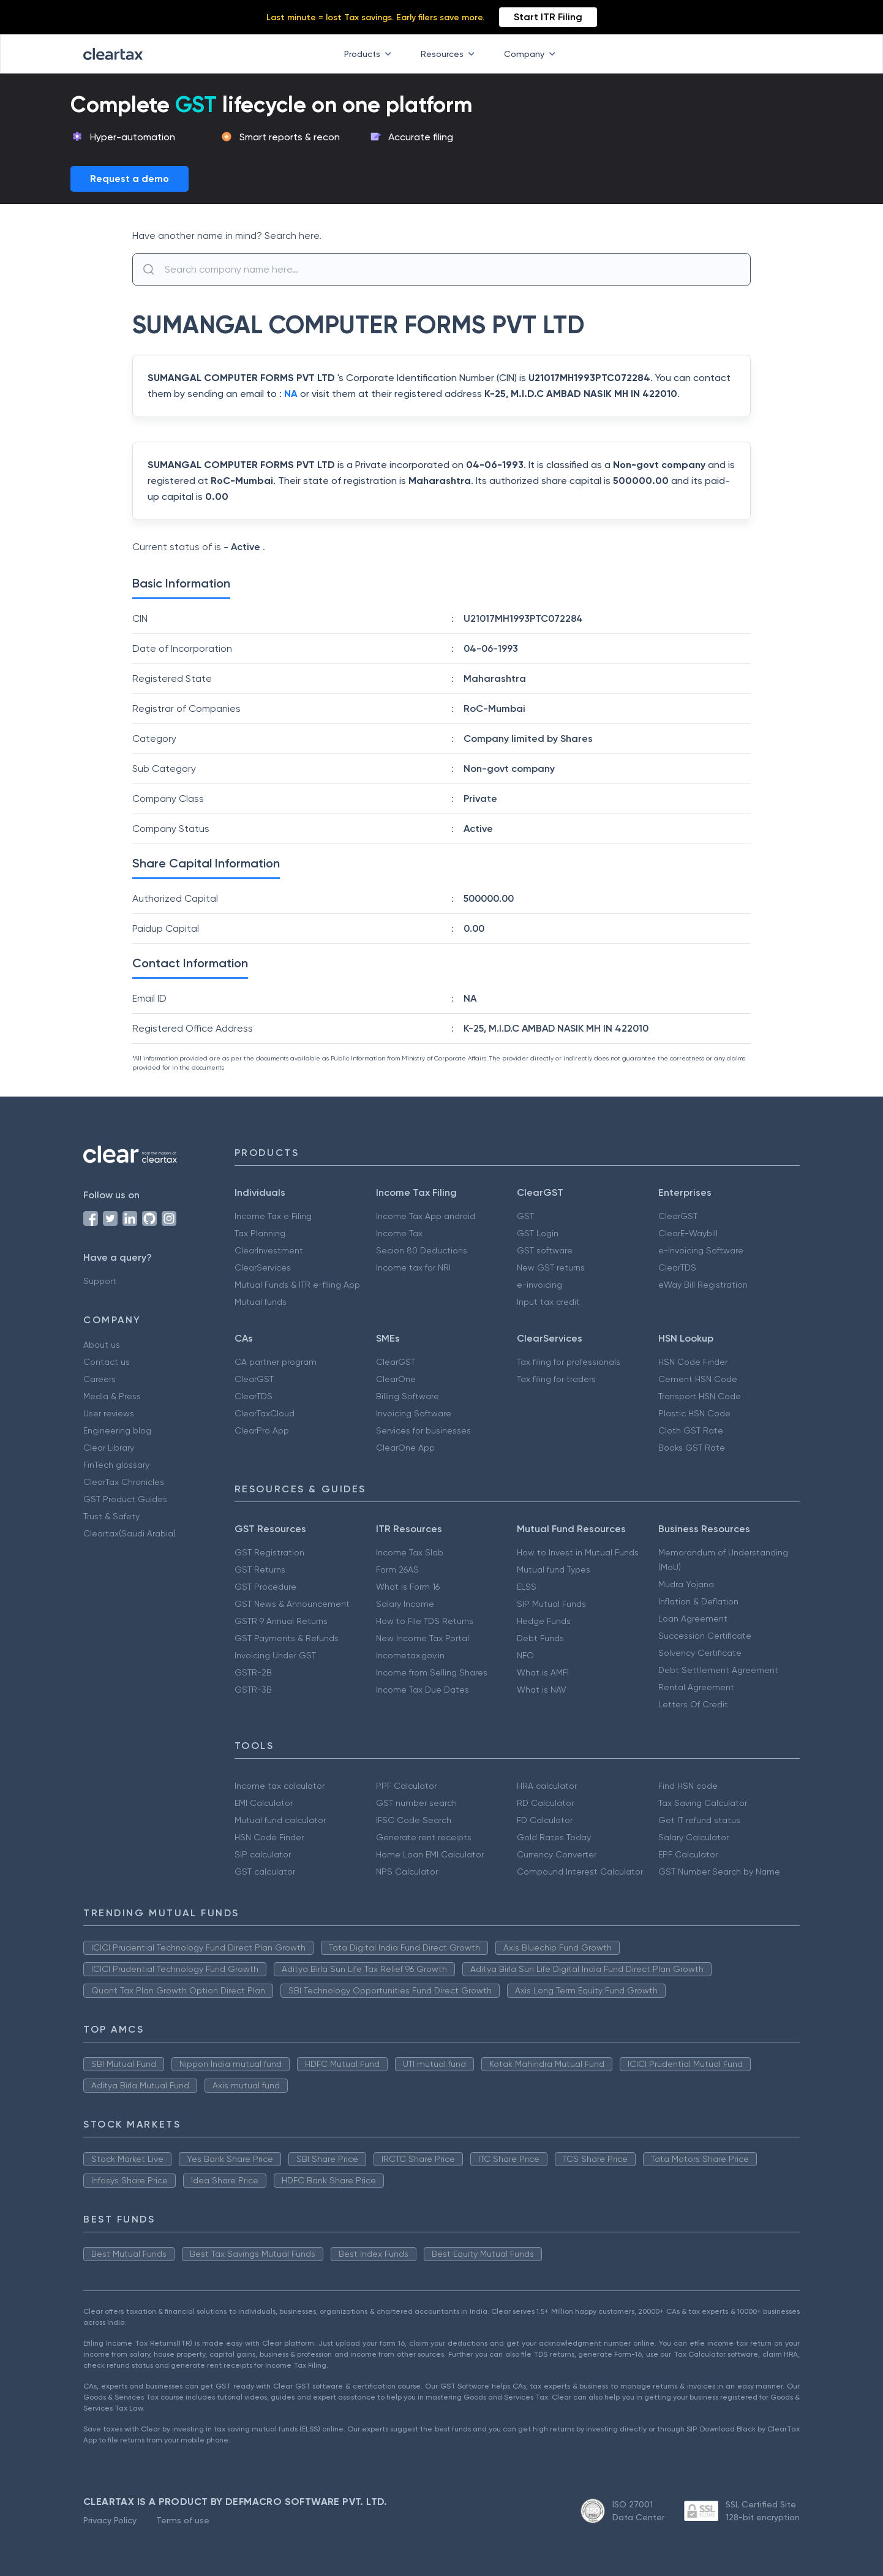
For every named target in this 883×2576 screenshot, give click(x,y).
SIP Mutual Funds (551, 1604)
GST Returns (260, 1569)
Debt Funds (540, 1638)
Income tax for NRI (413, 1267)
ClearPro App (262, 1430)
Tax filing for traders (556, 1379)
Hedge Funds (544, 1621)
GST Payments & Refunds (287, 1638)
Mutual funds (261, 1302)
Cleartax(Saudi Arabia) (129, 1533)
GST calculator (265, 1871)
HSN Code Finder (692, 1362)
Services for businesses (423, 1430)
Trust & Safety (111, 1516)
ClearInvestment (269, 1250)
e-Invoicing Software (700, 1250)
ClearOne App (405, 1447)
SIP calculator (263, 1854)
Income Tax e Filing (273, 1216)
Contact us (106, 1362)
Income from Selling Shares (431, 1672)
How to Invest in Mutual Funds (578, 1552)
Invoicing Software (413, 1413)
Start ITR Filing (548, 17)
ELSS (526, 1587)
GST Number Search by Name (719, 1871)
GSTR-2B (253, 1672)
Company (532, 54)
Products (370, 54)
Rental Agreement (696, 1687)
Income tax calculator (280, 1786)
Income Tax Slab (409, 1552)
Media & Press (112, 1396)
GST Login (537, 1233)
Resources (450, 54)
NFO (525, 1655)
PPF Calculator (406, 1786)
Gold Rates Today (554, 1837)
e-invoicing (539, 1285)
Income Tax (399, 1233)
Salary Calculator (693, 1837)
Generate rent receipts (424, 1837)
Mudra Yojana (686, 1584)
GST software (545, 1250)
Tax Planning (260, 1233)
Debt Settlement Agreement (718, 1670)
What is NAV (541, 1689)
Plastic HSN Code (694, 1413)
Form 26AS (397, 1569)
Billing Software (407, 1396)
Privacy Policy (110, 2520)
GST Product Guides (125, 1499)
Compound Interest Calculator (580, 1871)
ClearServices (263, 1267)
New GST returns (551, 1267)
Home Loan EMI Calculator (430, 1854)
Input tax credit (548, 1302)
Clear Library (108, 1447)
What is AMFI (543, 1672)
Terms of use (182, 2520)
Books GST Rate (691, 1447)
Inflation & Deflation (698, 1601)
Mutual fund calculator (280, 1820)
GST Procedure (265, 1587)
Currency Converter (556, 1854)
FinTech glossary (116, 1465)
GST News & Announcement (292, 1604)
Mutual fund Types (553, 1569)
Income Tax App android (425, 1216)
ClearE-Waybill (688, 1233)
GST (525, 1216)
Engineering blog (117, 1430)
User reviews (108, 1413)
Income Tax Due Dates (422, 1689)
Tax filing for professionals (568, 1362)
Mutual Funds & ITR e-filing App (297, 1285)
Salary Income (405, 1604)
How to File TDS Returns (424, 1621)
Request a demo (129, 178)
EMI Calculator (264, 1803)
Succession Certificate (704, 1636)
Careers (99, 1379)
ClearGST (677, 1216)
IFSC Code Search (413, 1820)
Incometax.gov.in (410, 1655)
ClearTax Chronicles (123, 1482)
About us (101, 1345)
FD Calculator (545, 1820)
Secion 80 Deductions (421, 1250)
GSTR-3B (253, 1689)
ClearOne (396, 1379)
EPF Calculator (688, 1854)
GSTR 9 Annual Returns (281, 1621)
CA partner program (276, 1362)
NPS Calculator (407, 1871)
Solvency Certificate (700, 1653)
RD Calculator (545, 1803)
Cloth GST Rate (690, 1430)
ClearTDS (677, 1267)
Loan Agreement (692, 1618)
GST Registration (269, 1552)
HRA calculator (547, 1786)
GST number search (416, 1803)
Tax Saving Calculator (702, 1803)
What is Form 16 (408, 1587)
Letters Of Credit (693, 1704)
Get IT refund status (699, 1820)
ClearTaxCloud (265, 1413)
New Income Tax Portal (422, 1638)
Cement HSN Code (697, 1379)
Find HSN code (688, 1786)
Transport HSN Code (699, 1396)
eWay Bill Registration (703, 1285)
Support (99, 1281)
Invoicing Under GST (275, 1655)
